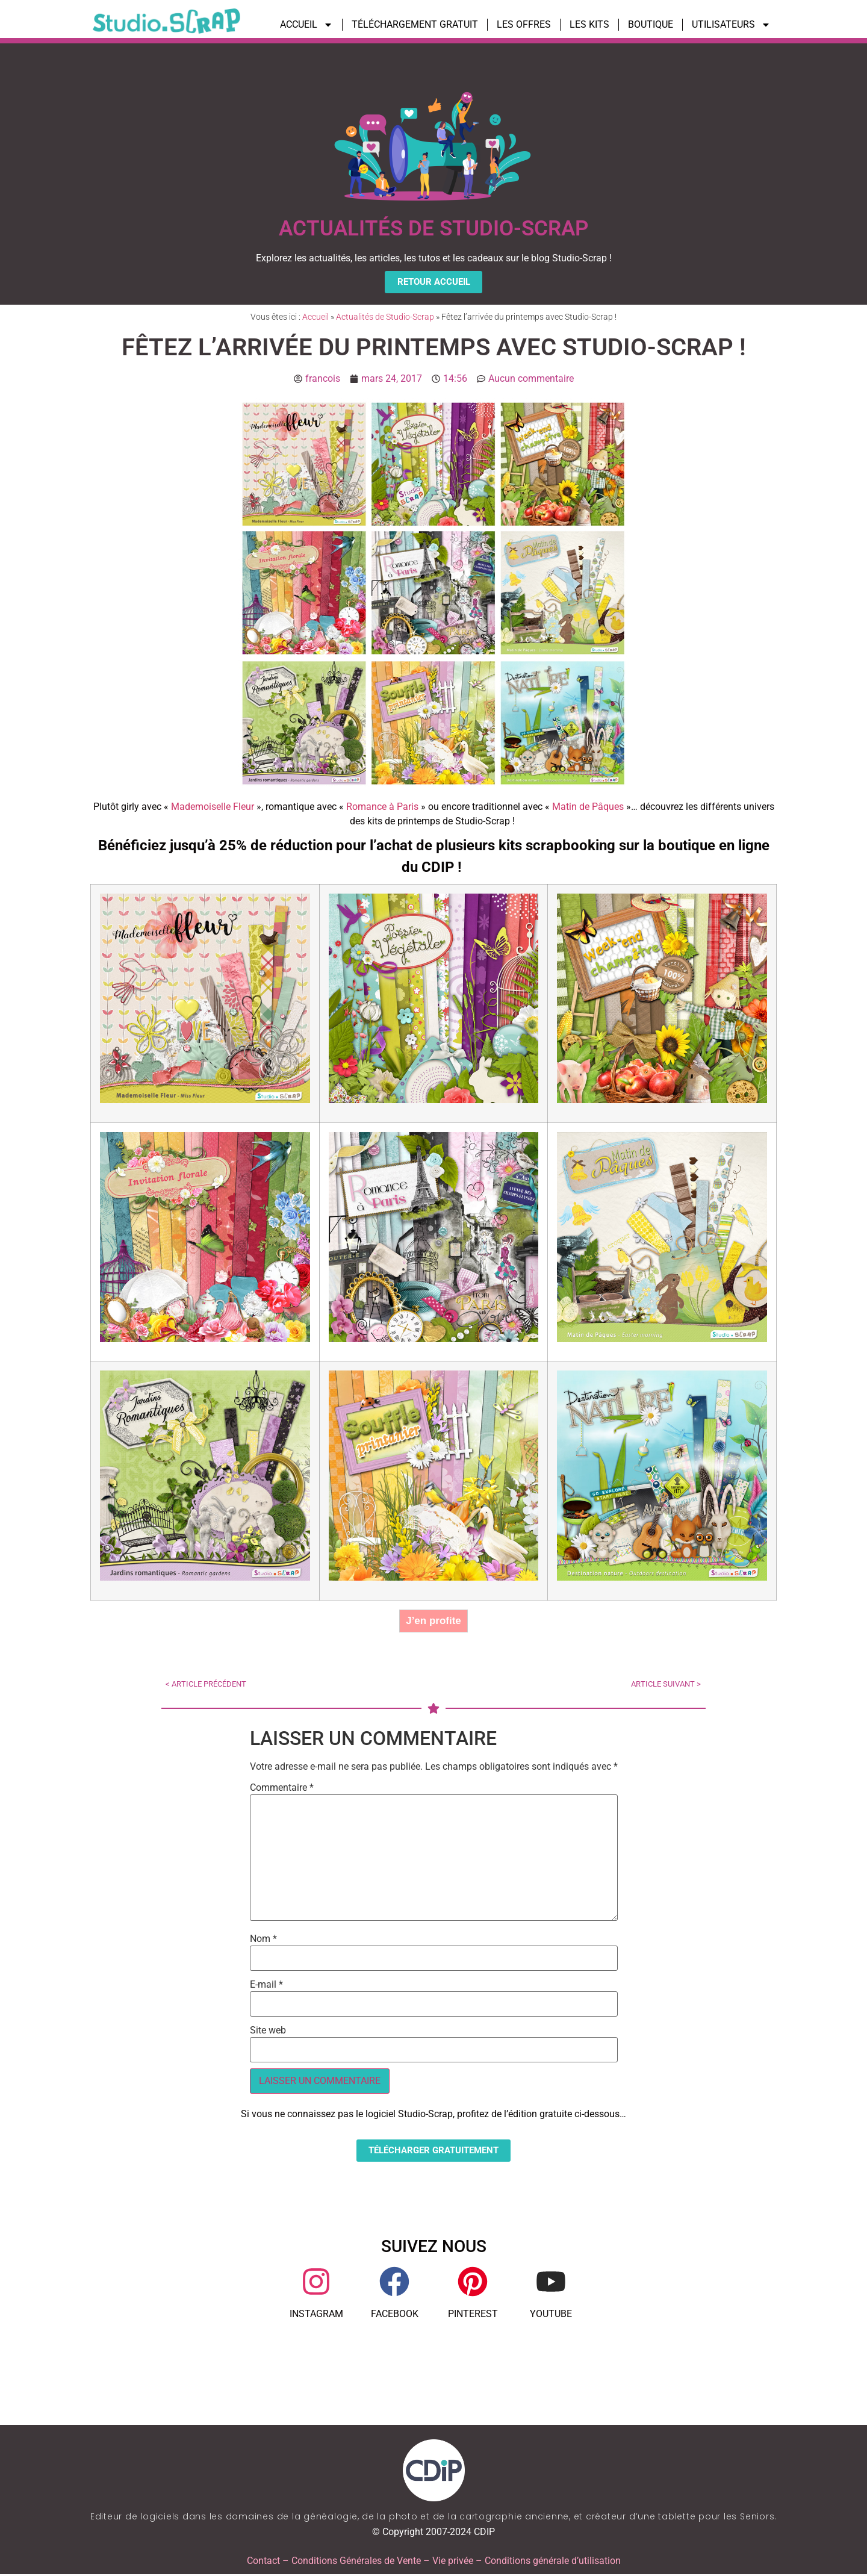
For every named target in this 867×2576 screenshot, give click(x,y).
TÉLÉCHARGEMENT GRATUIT (415, 24)
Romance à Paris (382, 807)
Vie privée (452, 2562)
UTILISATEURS (731, 24)
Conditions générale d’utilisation (553, 2562)
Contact (263, 2562)
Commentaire (282, 1789)
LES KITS (589, 24)
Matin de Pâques (588, 807)
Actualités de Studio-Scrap (385, 318)
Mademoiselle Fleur (212, 807)
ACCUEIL (306, 24)
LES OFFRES (524, 24)
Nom (263, 1940)
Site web (268, 2031)
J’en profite (433, 1621)
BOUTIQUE (650, 24)
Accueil (315, 318)
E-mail (266, 1986)
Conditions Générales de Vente (356, 2562)
